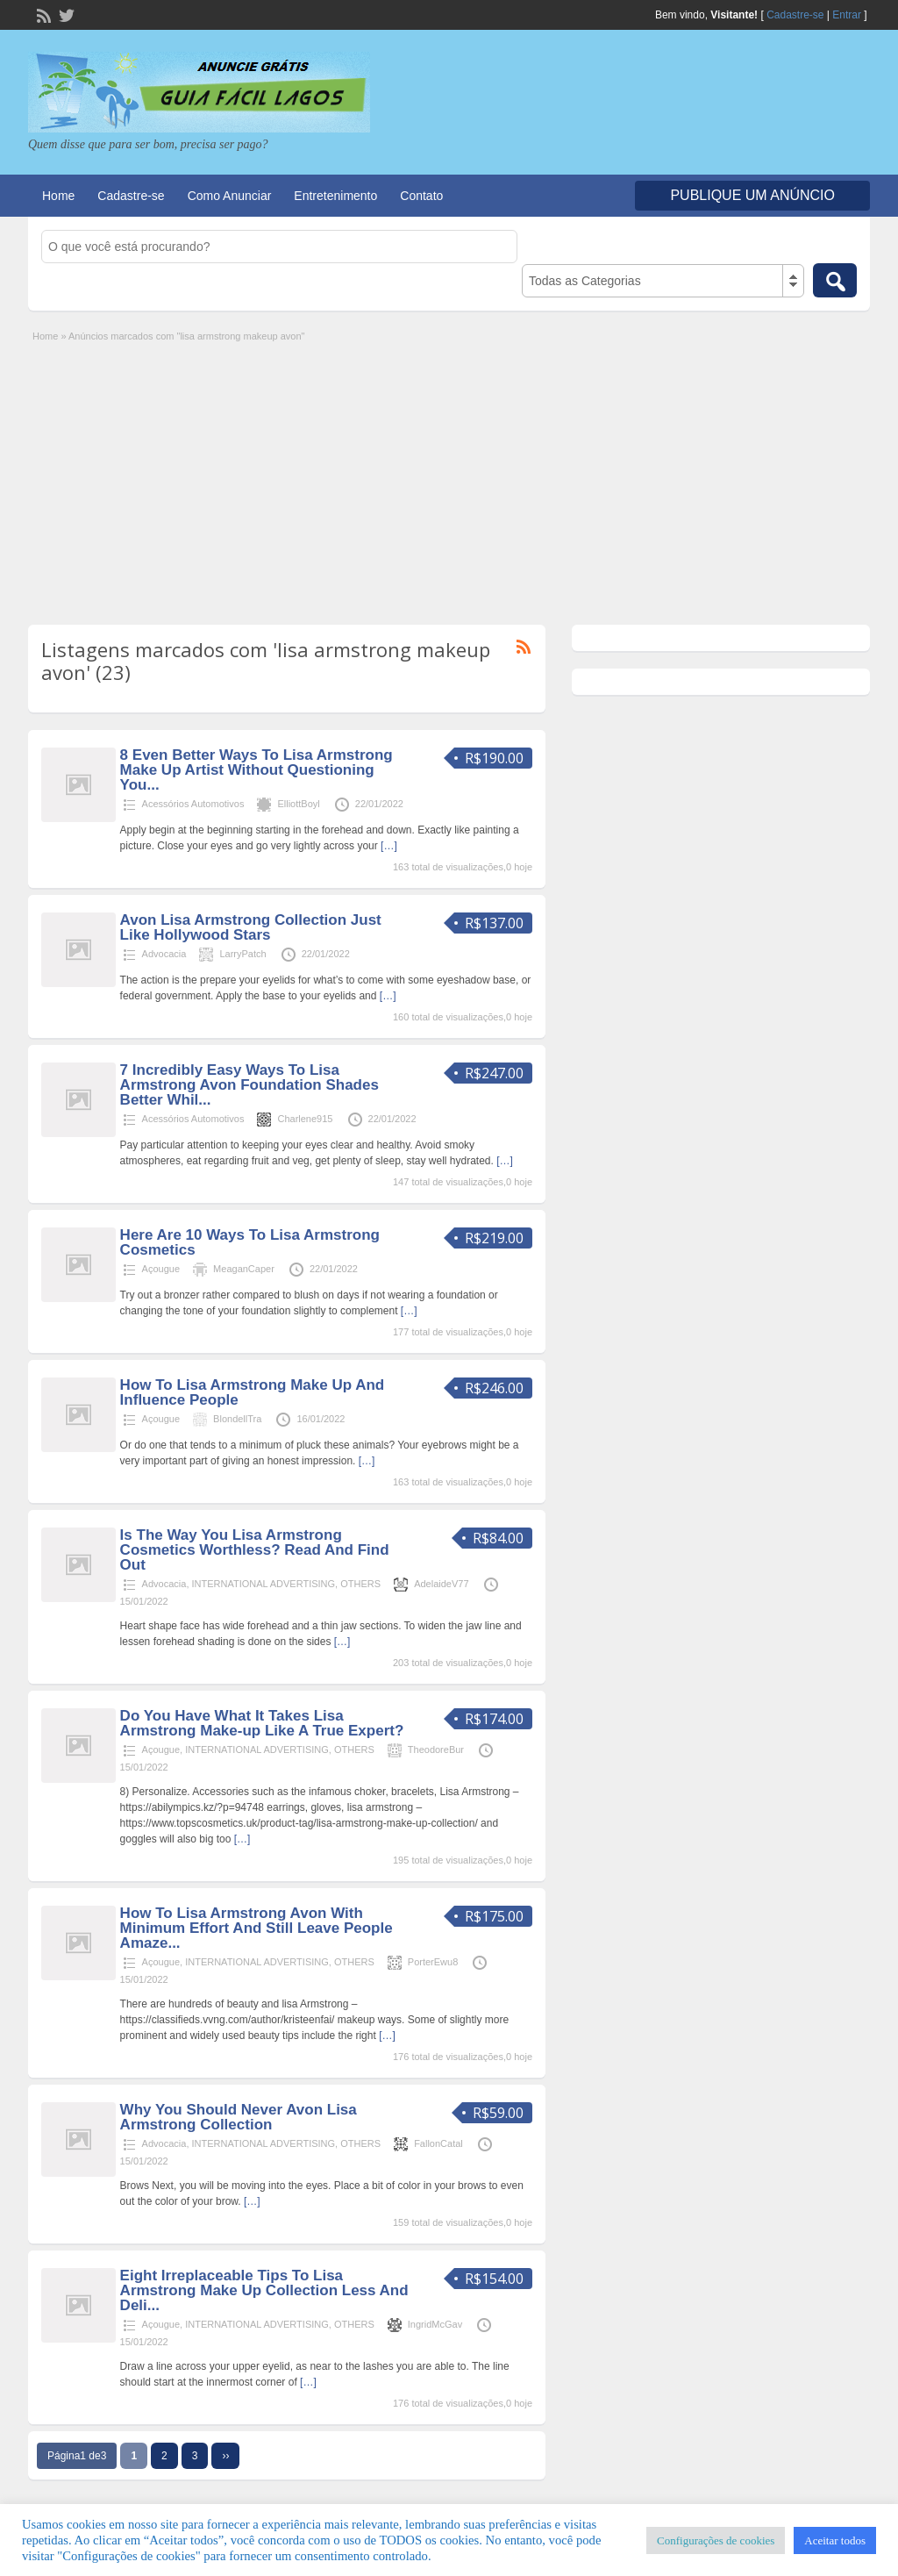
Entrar (846, 15)
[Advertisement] (449, 475)
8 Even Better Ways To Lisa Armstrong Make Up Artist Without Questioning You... (256, 770)
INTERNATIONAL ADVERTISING (264, 1583)
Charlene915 (304, 1118)
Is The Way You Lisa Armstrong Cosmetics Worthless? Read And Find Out (254, 1550)
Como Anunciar (230, 196)
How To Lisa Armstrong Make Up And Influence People (252, 1392)
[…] (389, 846)
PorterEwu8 (433, 1962)
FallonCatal (438, 2143)
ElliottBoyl (298, 803)
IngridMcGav (435, 2324)
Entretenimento (335, 196)
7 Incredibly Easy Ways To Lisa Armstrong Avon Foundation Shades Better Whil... (249, 1085)
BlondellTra (237, 1418)
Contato (421, 196)
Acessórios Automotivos (193, 803)
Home (58, 196)
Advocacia (164, 953)
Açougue (161, 1268)
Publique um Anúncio (752, 195)
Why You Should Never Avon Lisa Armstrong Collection (238, 2117)
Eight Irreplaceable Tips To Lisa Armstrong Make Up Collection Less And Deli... (264, 2290)
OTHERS (360, 1583)
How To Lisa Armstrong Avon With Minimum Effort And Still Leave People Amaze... (256, 1928)
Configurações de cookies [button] (715, 2540)
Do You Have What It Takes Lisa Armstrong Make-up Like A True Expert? (262, 1723)
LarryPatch (242, 953)
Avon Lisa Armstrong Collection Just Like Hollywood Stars (250, 927)
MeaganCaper (243, 1268)
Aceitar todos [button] (835, 2540)
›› (225, 2456)
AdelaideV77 (441, 1583)
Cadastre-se (794, 15)
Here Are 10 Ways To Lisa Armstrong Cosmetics (250, 1242)
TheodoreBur (436, 1749)
